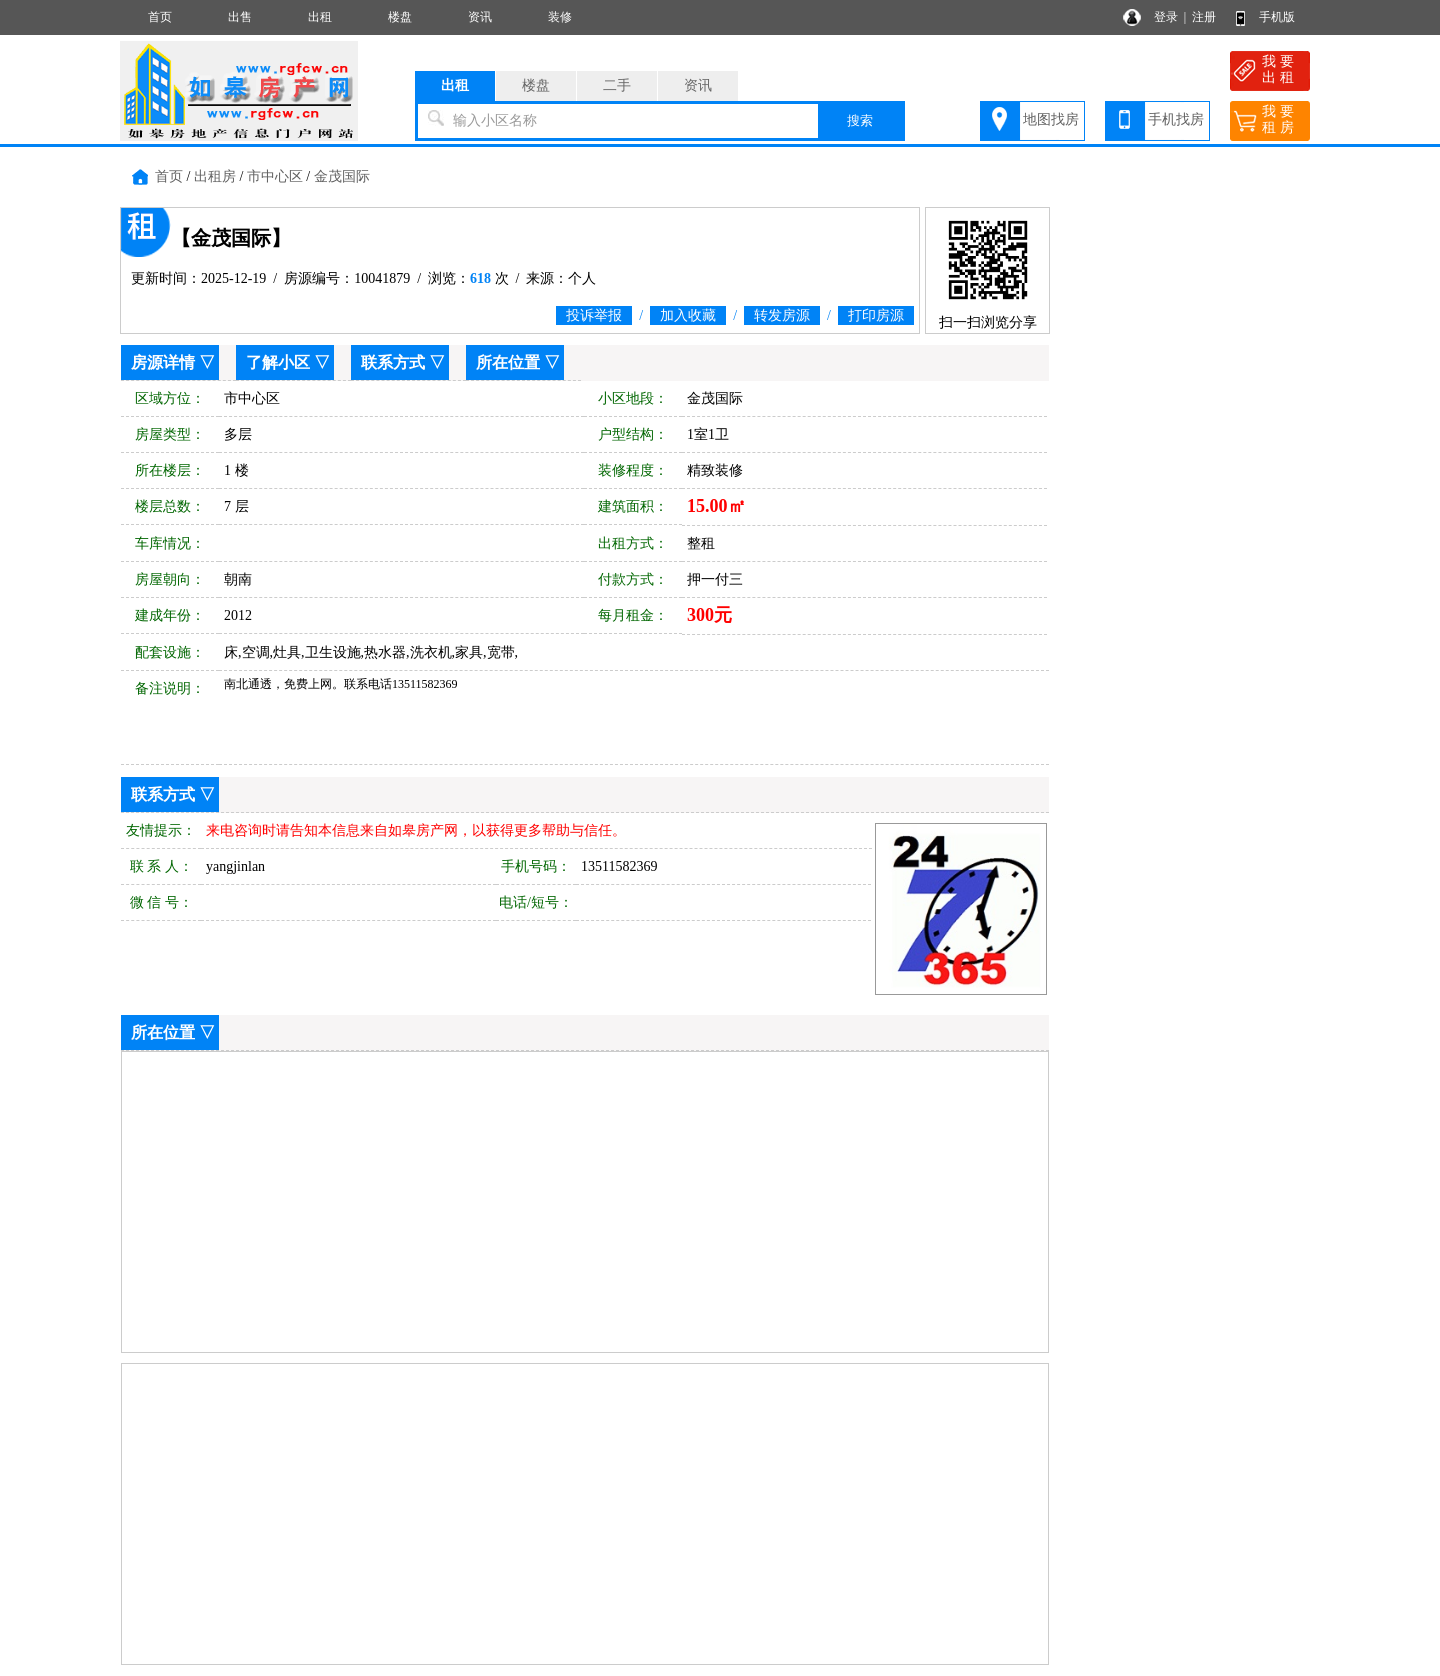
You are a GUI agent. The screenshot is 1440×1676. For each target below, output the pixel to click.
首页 (160, 17)
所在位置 (508, 362)
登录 (1166, 17)
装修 (560, 17)
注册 (1204, 17)
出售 (240, 17)
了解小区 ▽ (288, 362)
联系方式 (393, 362)
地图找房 (1051, 119)
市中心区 (275, 176)
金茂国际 (342, 176)
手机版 (1277, 17)
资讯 (480, 17)
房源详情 (163, 362)
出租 (320, 17)
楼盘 (400, 17)
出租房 (215, 176)
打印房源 (876, 315)
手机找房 (1176, 119)
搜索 (860, 120)
